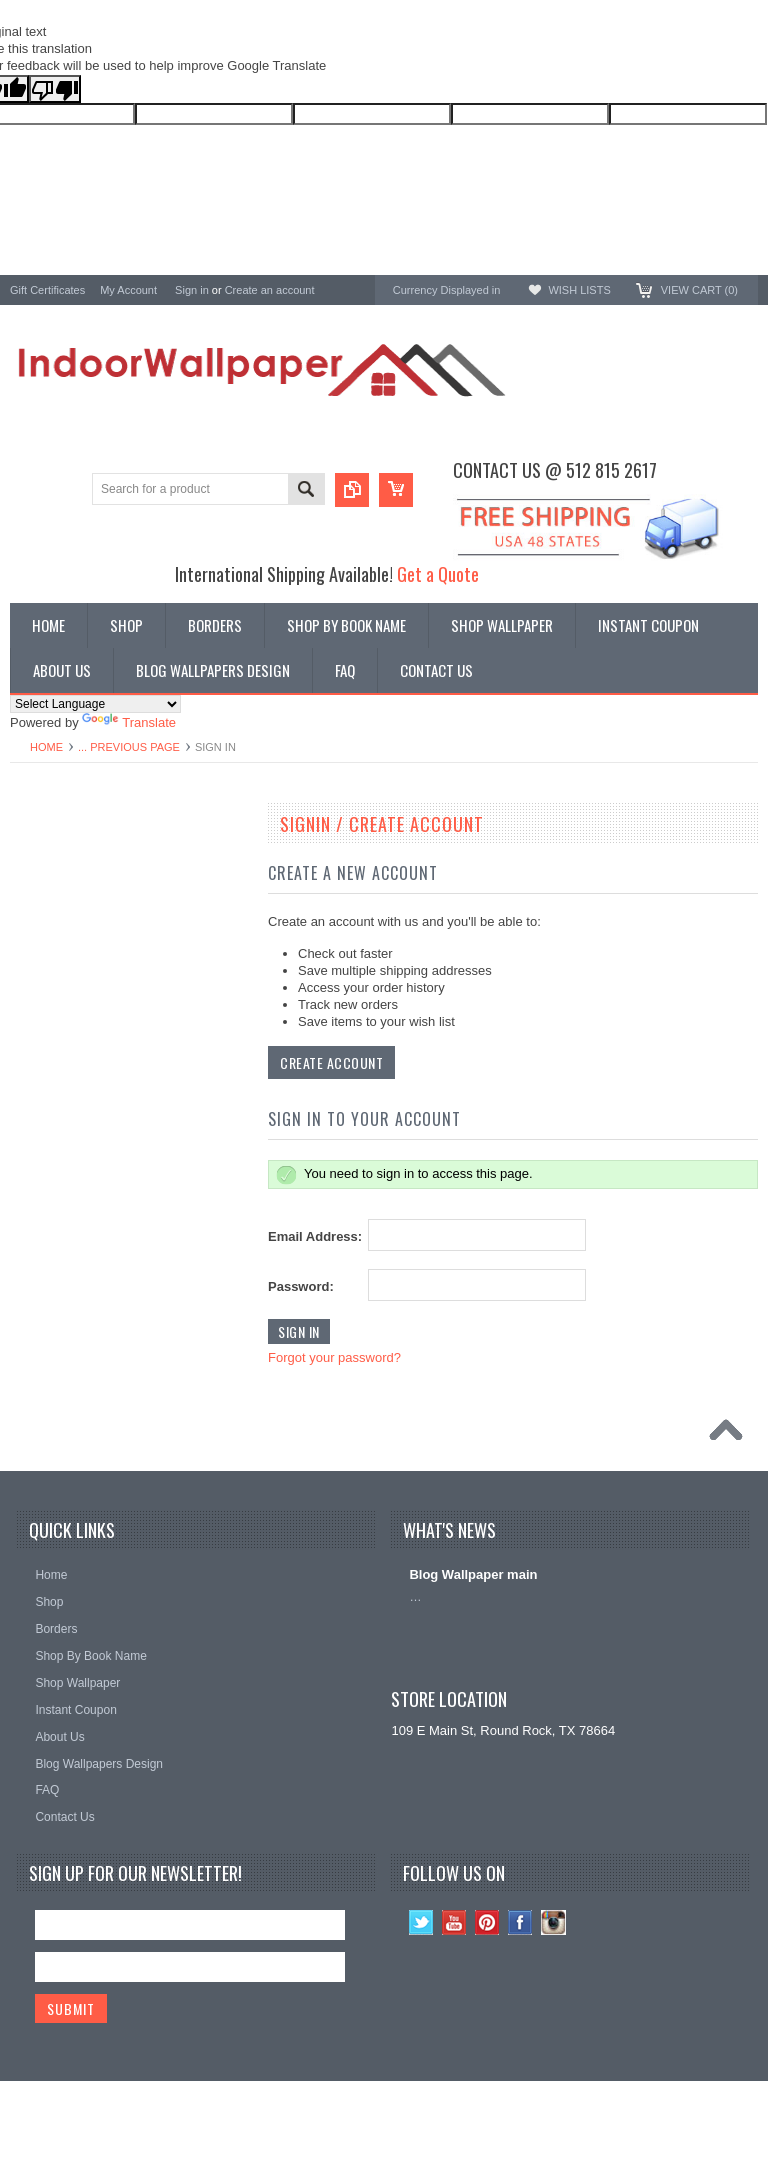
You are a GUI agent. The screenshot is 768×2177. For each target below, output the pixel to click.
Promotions (43, 902)
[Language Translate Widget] (95, 704)
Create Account (331, 1062)
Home (46, 747)
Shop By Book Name (70, 852)
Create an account (270, 290)
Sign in (192, 290)
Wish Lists (579, 290)
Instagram (553, 1922)
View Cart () (699, 290)
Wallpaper (39, 868)
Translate (129, 722)
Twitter (421, 1922)
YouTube (454, 1922)
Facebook (520, 1922)
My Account (128, 290)
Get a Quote (438, 573)
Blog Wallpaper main (473, 1574)
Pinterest (487, 1922)
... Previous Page (129, 747)
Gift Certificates (47, 290)
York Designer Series (71, 885)
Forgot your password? (334, 1357)
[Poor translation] (55, 89)
